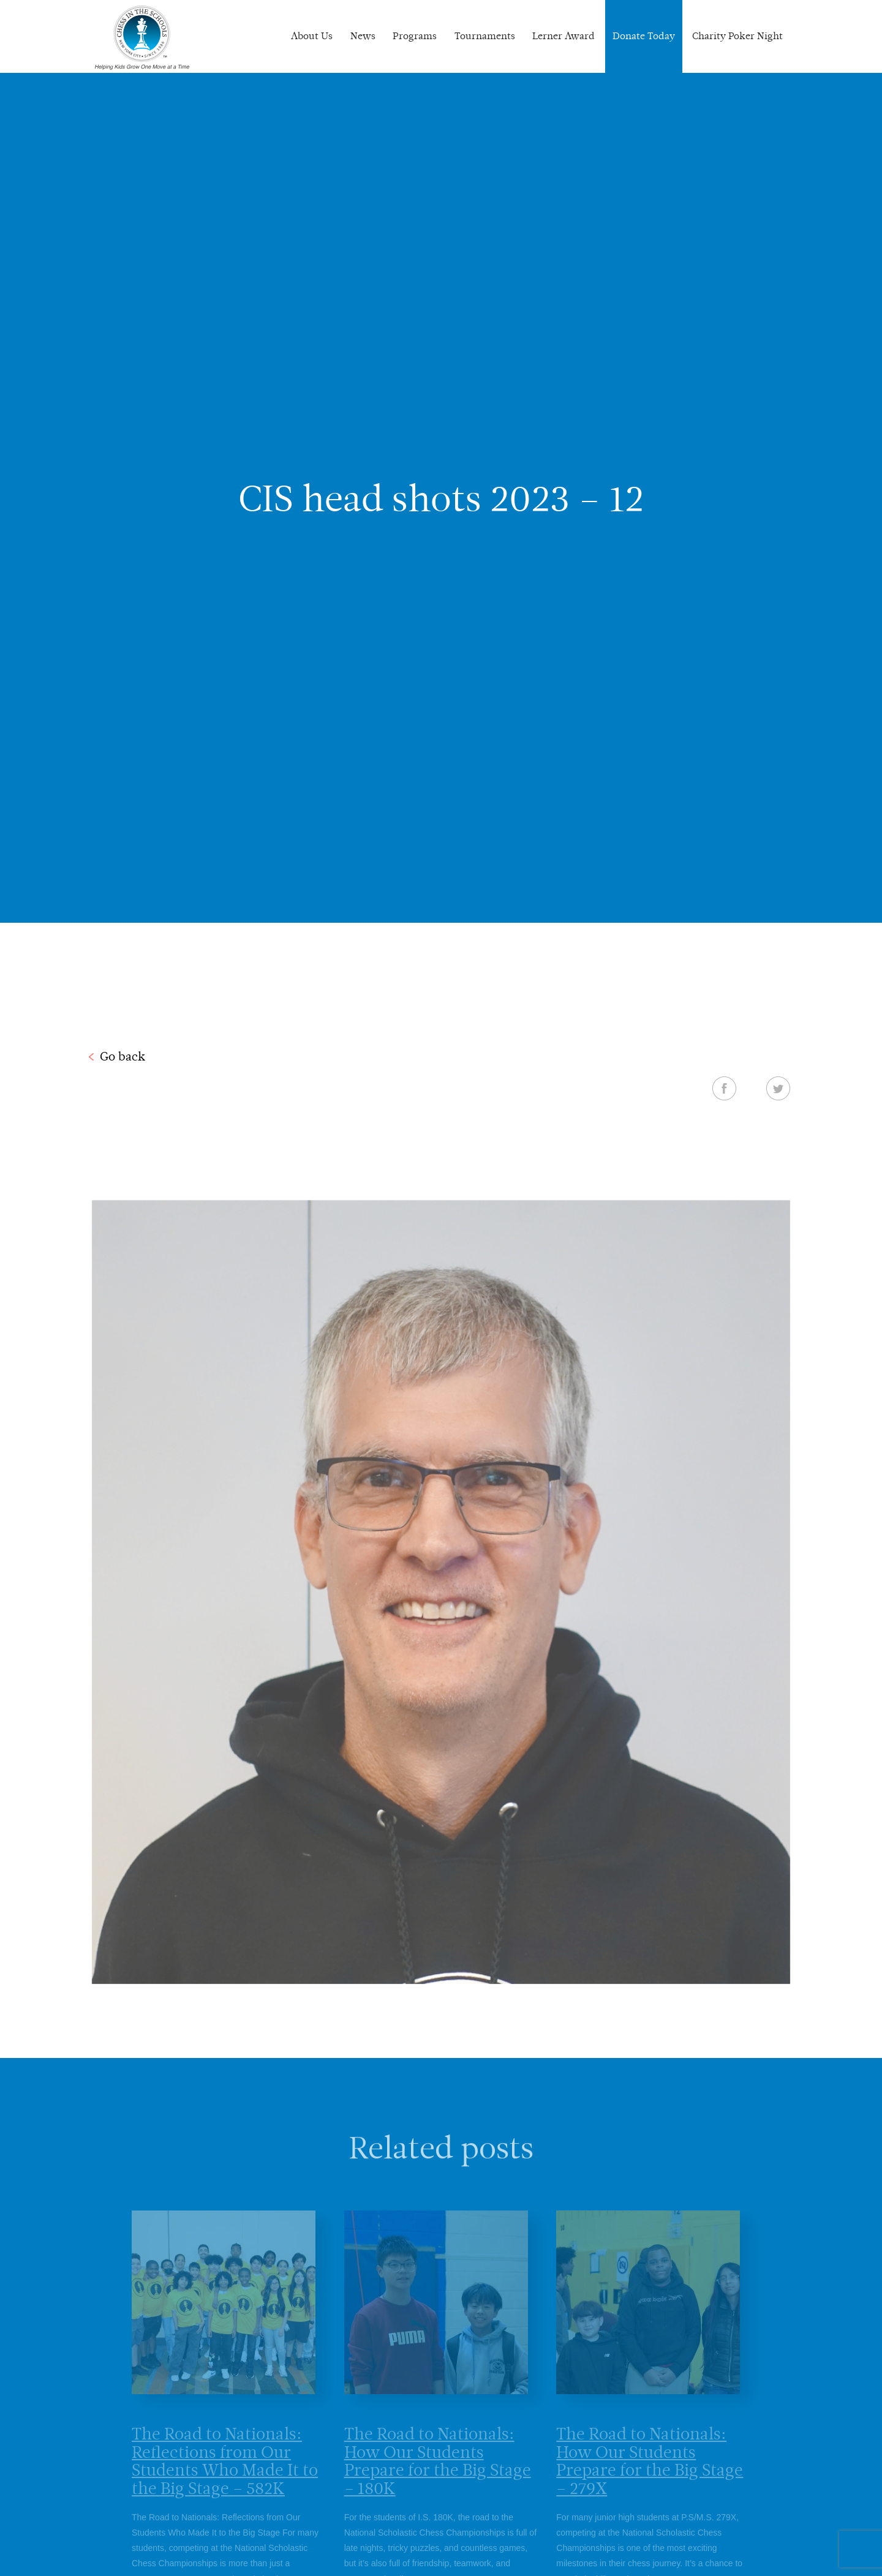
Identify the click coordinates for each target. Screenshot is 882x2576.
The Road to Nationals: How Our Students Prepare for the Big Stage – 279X (649, 2473)
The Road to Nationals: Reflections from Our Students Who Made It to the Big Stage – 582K (225, 2473)
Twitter (778, 1088)
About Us (312, 36)
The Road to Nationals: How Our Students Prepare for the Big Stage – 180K (437, 2473)
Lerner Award (563, 36)
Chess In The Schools (142, 38)
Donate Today (643, 36)
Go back (122, 1056)
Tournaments (484, 36)
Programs (415, 36)
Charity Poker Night (737, 36)
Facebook (724, 1088)
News (362, 36)
